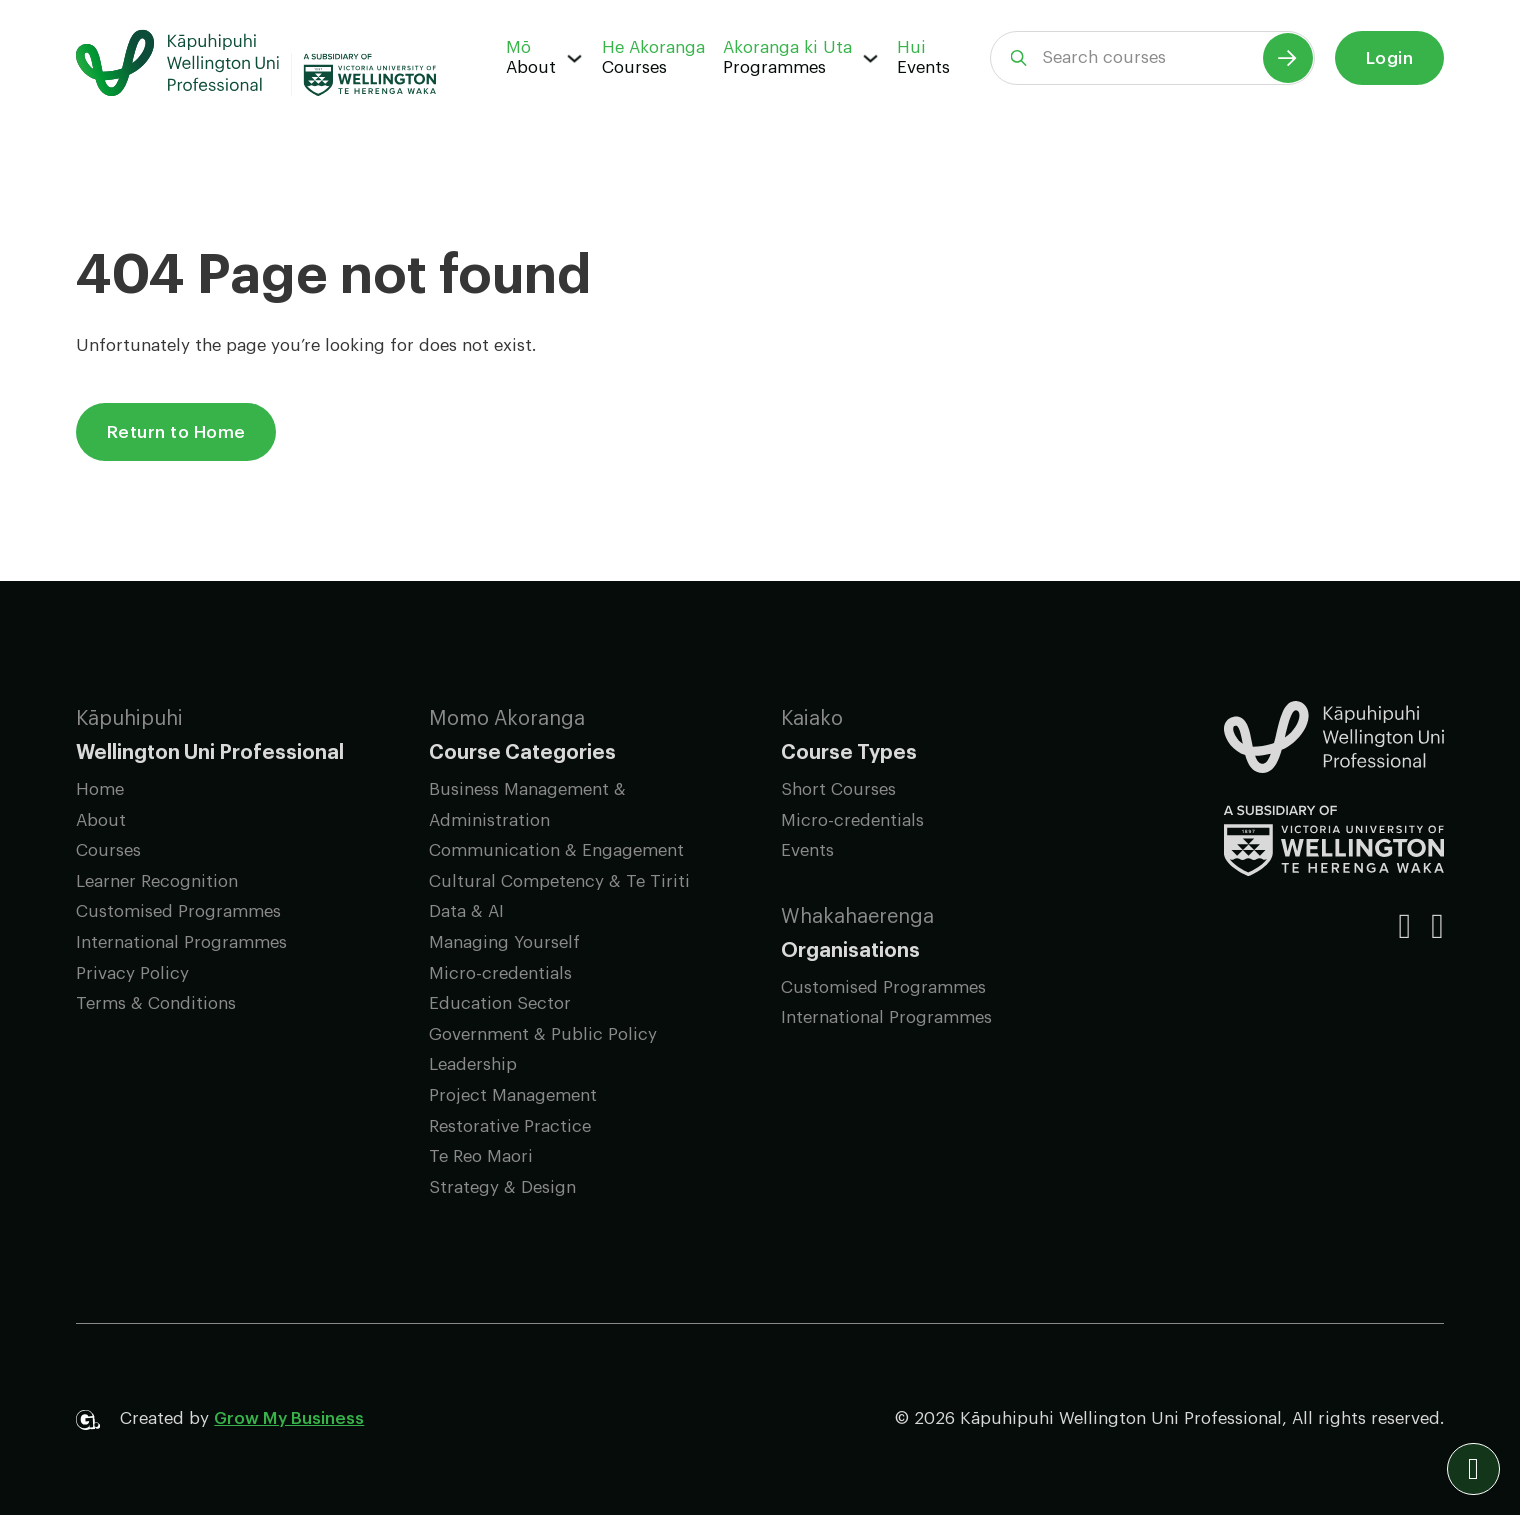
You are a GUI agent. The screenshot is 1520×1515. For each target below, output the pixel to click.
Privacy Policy (132, 973)
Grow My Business (289, 1418)
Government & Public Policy (543, 1034)
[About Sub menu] (574, 58)
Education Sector (500, 1003)
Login (1390, 58)
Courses (634, 67)
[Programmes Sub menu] (870, 58)
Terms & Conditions (156, 1003)
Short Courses (838, 789)
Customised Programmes (178, 911)
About (531, 67)
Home (100, 789)
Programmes (774, 67)
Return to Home (176, 432)
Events (923, 67)
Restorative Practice (510, 1126)
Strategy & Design (502, 1187)
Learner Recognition (157, 881)
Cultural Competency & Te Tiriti (559, 881)
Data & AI (466, 911)
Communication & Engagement (556, 850)
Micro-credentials (500, 973)
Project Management (513, 1095)
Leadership (473, 1064)
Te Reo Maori (481, 1156)
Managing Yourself (504, 942)
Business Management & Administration (527, 805)
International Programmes (181, 942)
